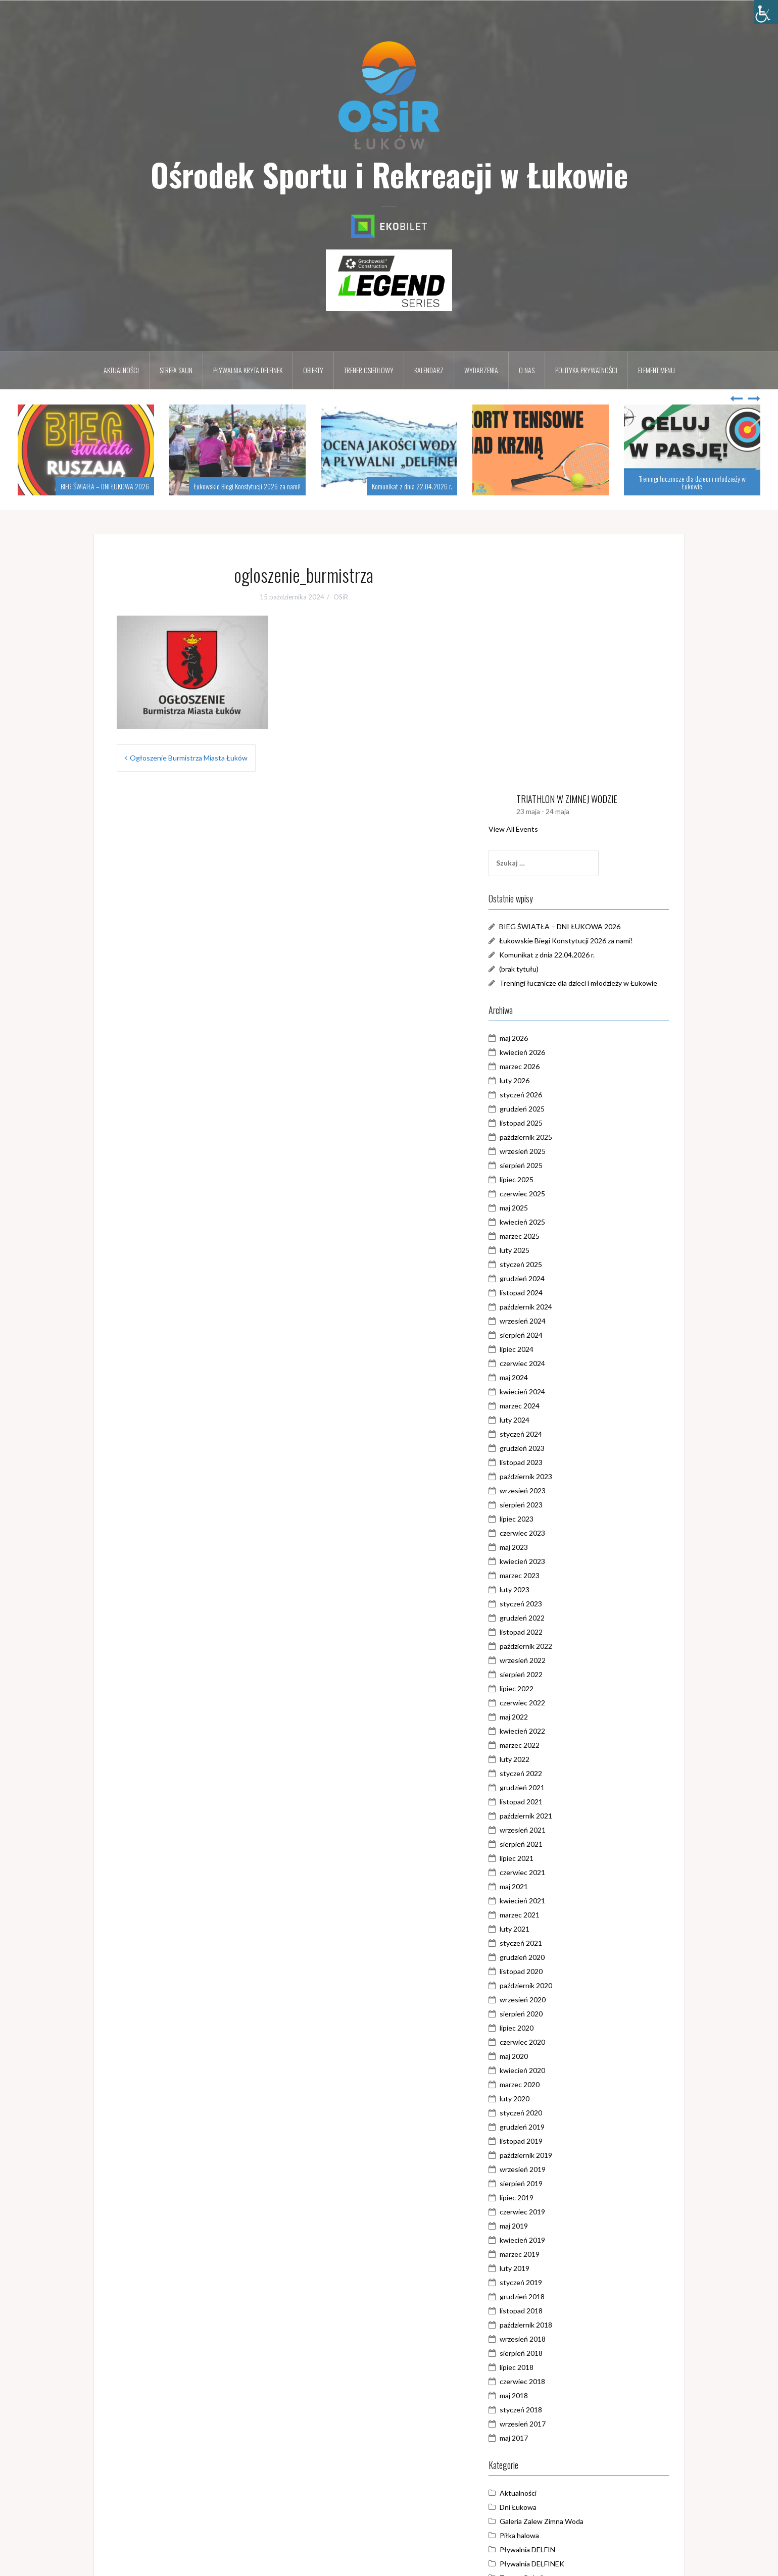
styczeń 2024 (549, 1207)
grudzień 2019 (550, 1900)
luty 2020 (543, 1872)
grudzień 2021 (550, 1561)
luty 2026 (543, 854)
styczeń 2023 (549, 1377)
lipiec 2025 (545, 953)
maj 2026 (542, 811)
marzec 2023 (548, 1349)
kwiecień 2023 (551, 1335)
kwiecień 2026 (551, 826)
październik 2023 (554, 1250)
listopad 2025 (549, 896)
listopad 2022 (549, 1405)
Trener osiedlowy (369, 370)
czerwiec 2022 (551, 1476)
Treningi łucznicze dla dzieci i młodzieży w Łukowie (692, 482)
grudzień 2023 (550, 1222)
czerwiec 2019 (551, 1985)
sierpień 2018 (549, 2127)
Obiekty (313, 370)
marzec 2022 (548, 1518)
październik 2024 (554, 1080)
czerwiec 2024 (551, 1137)
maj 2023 (542, 1321)
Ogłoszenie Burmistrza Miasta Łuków (189, 757)
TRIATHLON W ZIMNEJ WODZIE (595, 561)
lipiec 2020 (545, 1801)
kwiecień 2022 (551, 1504)
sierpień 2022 (549, 1448)
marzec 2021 (548, 1688)
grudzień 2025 (550, 882)
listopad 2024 (549, 1066)
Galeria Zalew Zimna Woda (570, 2294)
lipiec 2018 (545, 2141)
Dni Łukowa (546, 2280)
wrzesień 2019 (551, 1943)
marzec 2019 (548, 2028)
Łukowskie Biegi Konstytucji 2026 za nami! (247, 486)
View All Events (542, 591)
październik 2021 (554, 1589)
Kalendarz (429, 370)
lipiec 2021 (545, 1632)
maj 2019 (542, 1999)
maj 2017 (542, 2211)
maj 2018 (542, 2169)
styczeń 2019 (549, 2056)
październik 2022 (554, 1420)
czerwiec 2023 (551, 1306)
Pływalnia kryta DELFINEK (247, 370)
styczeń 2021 (549, 1716)
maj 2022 (542, 1490)
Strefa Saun (176, 370)
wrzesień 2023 (551, 1264)
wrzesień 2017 (551, 2197)
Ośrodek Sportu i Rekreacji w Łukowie (389, 174)
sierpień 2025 (549, 939)
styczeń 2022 (549, 1547)
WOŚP (539, 2379)
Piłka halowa (548, 2308)
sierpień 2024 (549, 1108)
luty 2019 (543, 2042)
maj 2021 (542, 1660)
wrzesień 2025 (551, 925)
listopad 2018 (549, 2084)
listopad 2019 (549, 1914)
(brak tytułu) (547, 731)
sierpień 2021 (549, 1617)
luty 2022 (543, 1533)
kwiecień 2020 (551, 1844)
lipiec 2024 (545, 1123)
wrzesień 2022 (551, 1434)
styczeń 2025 (549, 1038)
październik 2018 (554, 2098)
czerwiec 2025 (551, 967)
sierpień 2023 (549, 1278)
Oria (259, 2562)
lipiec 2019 (545, 1971)
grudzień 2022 (550, 1391)
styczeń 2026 (549, 868)
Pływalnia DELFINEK (560, 2337)
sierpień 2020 (549, 1787)
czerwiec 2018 (551, 2155)
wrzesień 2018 (551, 2112)
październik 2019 (554, 1929)
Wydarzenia (481, 370)
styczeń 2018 (549, 2183)
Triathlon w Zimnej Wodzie (570, 2365)
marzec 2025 (548, 1009)
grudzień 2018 (550, 2070)
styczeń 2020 (549, 1886)
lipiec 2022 (545, 1462)
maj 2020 (542, 1830)
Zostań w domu (552, 2407)
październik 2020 (554, 1759)
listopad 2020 (549, 1745)
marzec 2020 (548, 1858)
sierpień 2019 (549, 1957)
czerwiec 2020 (551, 1815)
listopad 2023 (549, 1236)
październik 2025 (554, 910)
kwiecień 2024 (551, 1165)
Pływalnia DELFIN (556, 2322)
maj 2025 (542, 981)
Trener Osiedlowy (557, 2351)
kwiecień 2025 (551, 995)
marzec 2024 (548, 1179)
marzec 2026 (548, 840)
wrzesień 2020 (551, 1773)
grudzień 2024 (550, 1052)
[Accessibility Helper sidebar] (766, 12)
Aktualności (121, 370)
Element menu (656, 370)
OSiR (340, 597)
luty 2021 (543, 1702)
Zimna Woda (548, 2393)
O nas (526, 370)
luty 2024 (543, 1193)
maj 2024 (542, 1151)
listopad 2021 (549, 1575)
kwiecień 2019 (551, 2013)
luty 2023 (543, 1363)
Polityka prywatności (586, 370)
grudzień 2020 (550, 1731)
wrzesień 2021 (551, 1603)
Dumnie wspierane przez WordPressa (160, 2562)
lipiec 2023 (545, 1292)
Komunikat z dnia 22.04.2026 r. (412, 486)
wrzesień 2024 (551, 1094)
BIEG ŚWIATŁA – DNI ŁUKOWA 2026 (105, 486)
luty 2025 (543, 1024)
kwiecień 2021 (551, 1674)
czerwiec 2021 (551, 1646)
